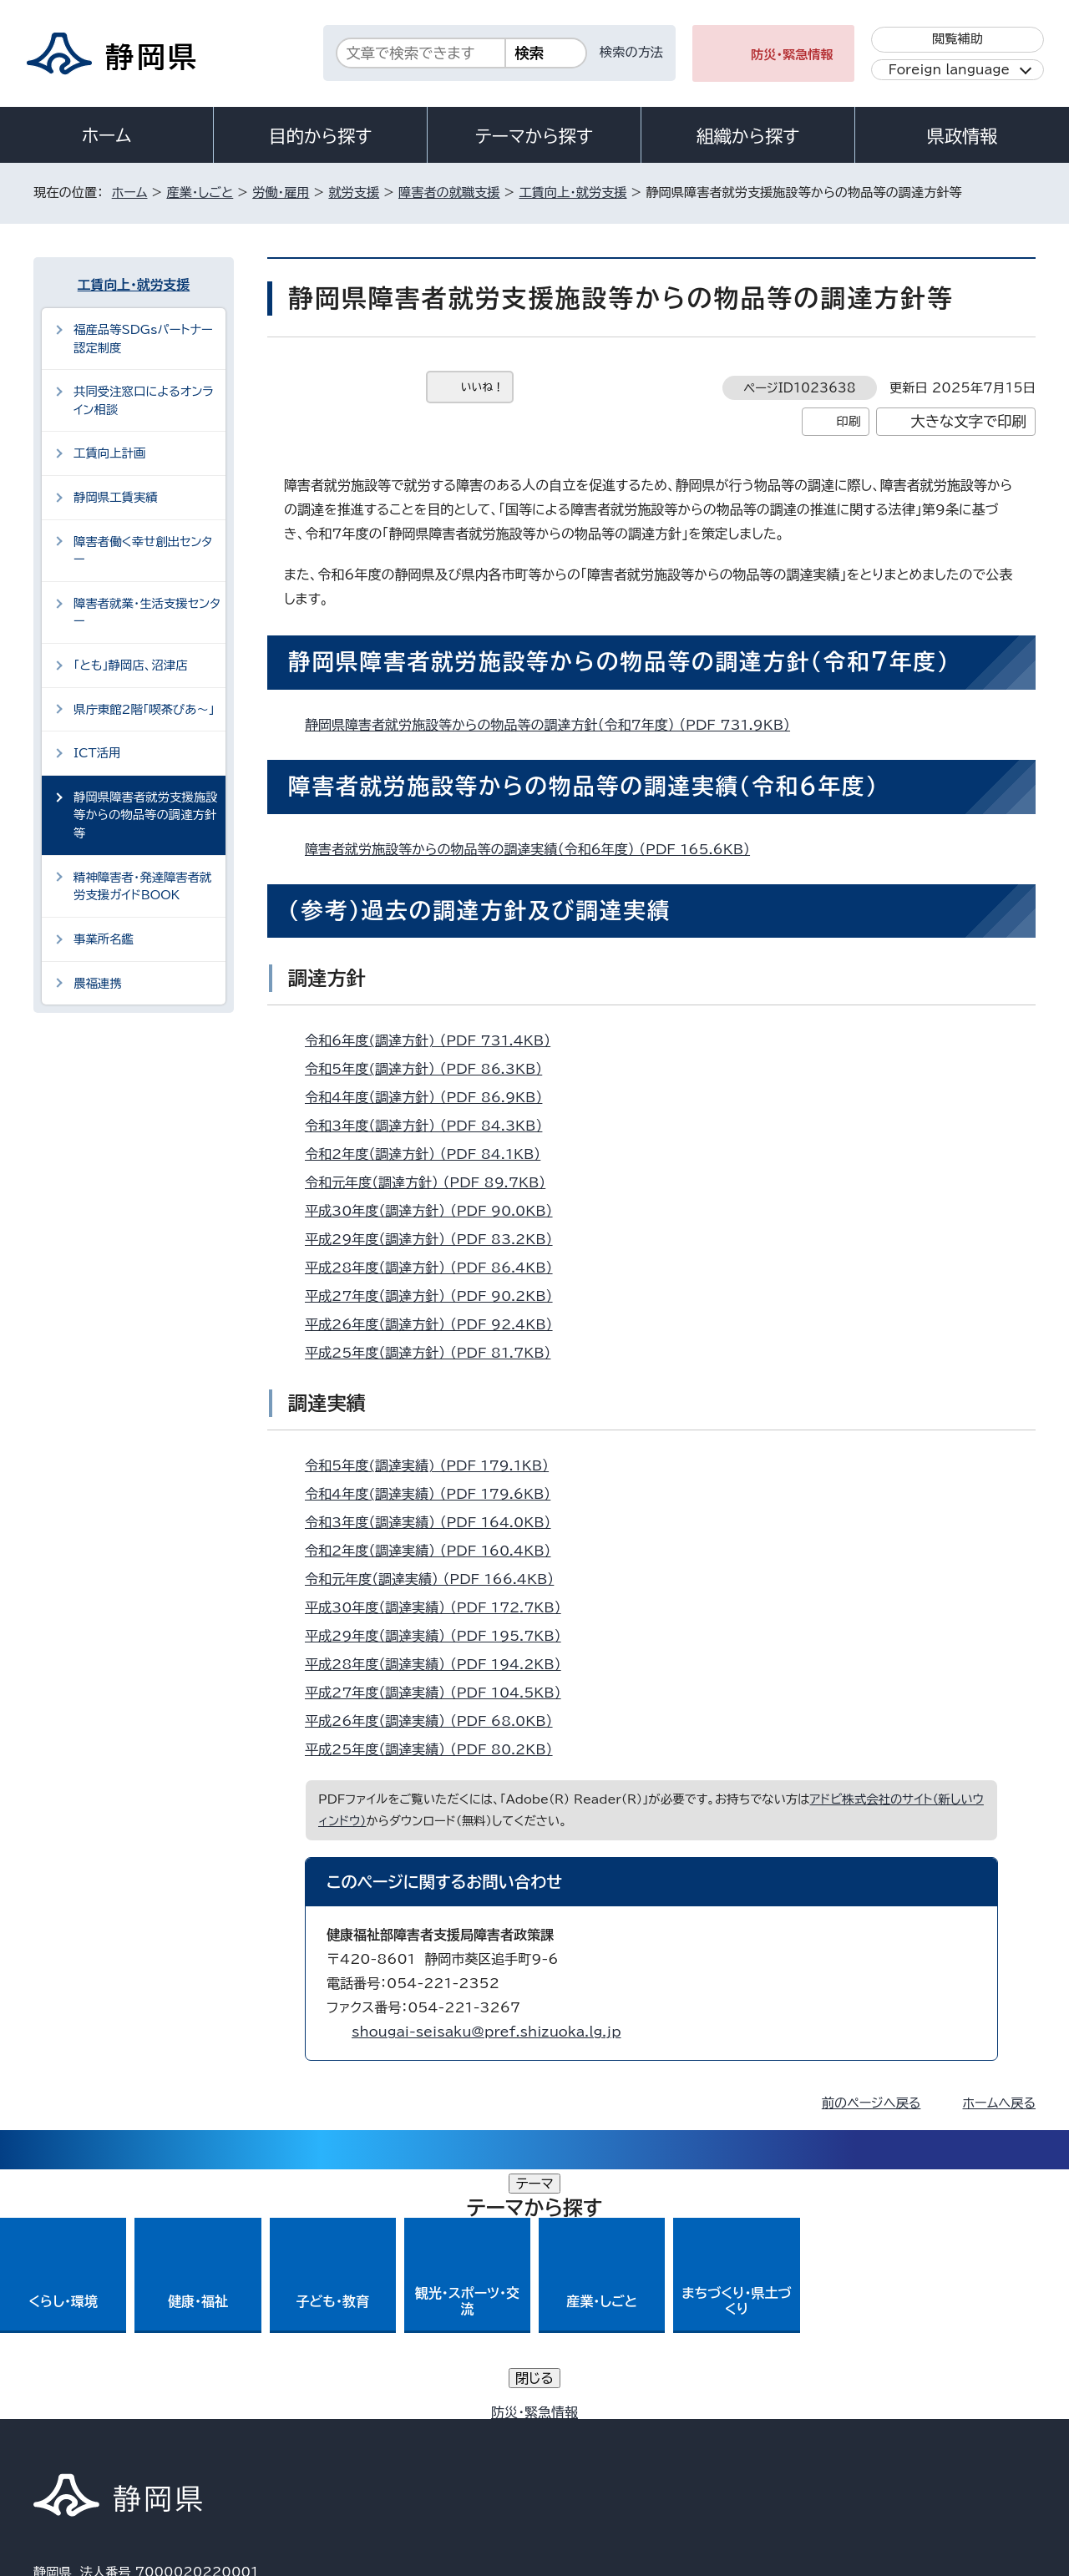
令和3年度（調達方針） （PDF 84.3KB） (430, 1125)
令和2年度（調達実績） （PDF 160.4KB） (435, 1550)
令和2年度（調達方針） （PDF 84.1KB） (430, 1154)
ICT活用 (96, 752)
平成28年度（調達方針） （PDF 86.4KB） (436, 1267)
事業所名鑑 (103, 939)
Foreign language (949, 69)
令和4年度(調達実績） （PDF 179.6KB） (435, 1494)
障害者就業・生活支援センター (146, 612)
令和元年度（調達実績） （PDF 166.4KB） (436, 1579)
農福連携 (97, 983)
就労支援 (353, 192)
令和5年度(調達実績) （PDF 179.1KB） (434, 1465)
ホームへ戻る (999, 2103)
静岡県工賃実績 (115, 497)
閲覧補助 (957, 39)
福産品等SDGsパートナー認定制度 (143, 338)
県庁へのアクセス (961, 2329)
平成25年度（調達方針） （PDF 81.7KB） (435, 1352)
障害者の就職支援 (449, 192)
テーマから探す (534, 136)
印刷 (848, 421)
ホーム (107, 135)
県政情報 (962, 136)
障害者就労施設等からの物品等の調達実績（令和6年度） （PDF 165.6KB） (534, 849)
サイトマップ (957, 2433)
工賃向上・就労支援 (572, 192)
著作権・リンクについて (111, 2433)
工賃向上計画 (109, 453)
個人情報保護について (299, 2433)
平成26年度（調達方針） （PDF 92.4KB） (436, 1324)
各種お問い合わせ (813, 2329)
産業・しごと (199, 192)
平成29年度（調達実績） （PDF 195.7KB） (440, 1635)
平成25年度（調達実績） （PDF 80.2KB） (436, 1749)
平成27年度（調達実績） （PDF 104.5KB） (440, 1692)
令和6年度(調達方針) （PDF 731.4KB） (435, 1040)
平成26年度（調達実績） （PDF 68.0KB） (436, 1721)
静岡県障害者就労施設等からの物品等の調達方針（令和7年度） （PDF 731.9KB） (554, 724)
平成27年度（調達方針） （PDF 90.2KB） (436, 1296)
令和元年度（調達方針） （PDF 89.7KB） (432, 1182)
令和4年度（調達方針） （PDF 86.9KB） (430, 1097)
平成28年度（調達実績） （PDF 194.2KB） (440, 1664)
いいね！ (482, 387)
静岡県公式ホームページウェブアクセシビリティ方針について (589, 2433)
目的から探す (320, 136)
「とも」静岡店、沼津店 (130, 665)
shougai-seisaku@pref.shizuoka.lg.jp (486, 2031)
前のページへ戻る (871, 2103)
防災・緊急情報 (792, 54)
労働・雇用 (280, 192)
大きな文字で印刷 (968, 421)
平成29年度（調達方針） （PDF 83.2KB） (436, 1239)
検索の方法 (631, 52)
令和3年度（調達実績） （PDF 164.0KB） (435, 1522)
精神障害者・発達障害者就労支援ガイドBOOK (142, 886)
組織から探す (748, 136)
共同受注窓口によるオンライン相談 (143, 400)
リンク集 (841, 2433)
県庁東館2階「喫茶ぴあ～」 (144, 709)
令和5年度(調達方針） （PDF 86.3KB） (430, 1068)
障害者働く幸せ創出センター (142, 550)
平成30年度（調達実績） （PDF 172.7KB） (440, 1607)
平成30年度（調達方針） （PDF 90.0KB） (436, 1210)
